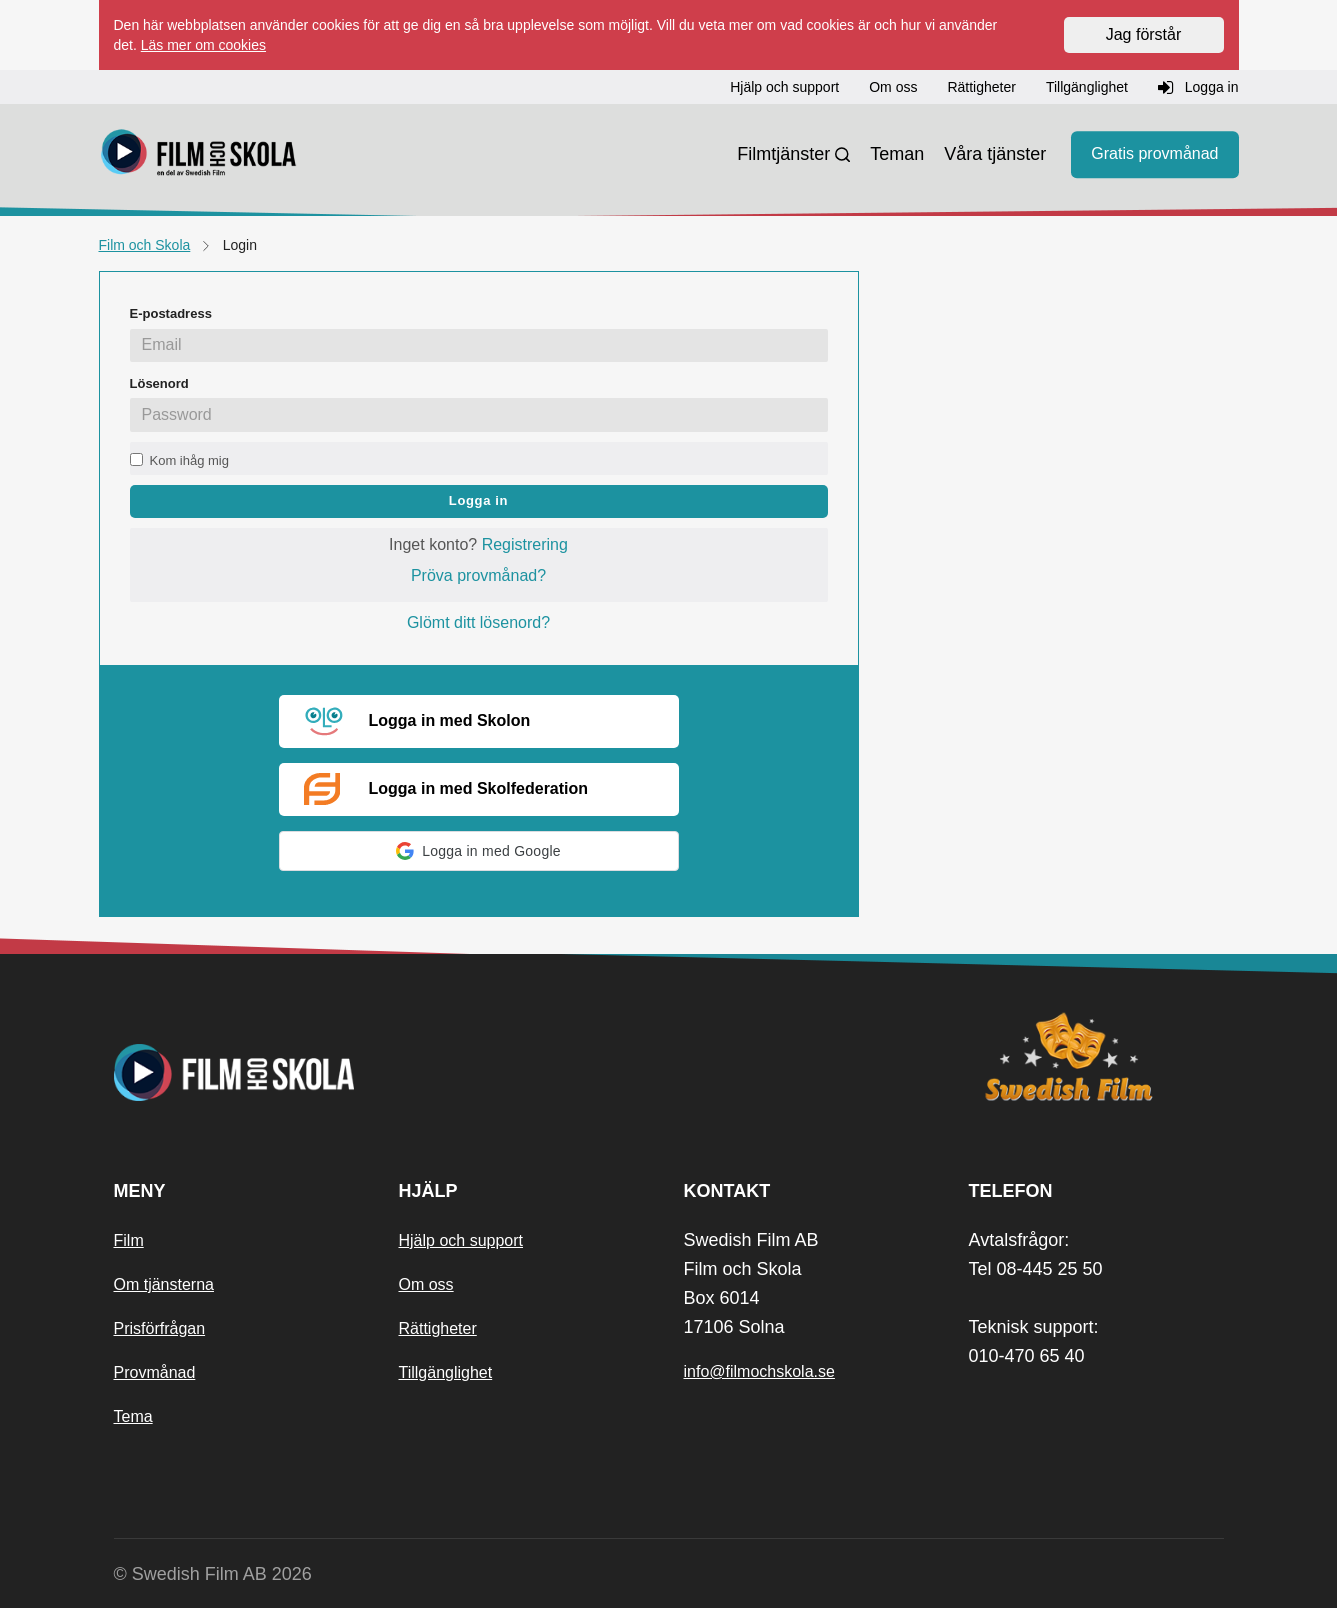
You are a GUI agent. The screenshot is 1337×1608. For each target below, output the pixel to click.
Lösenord (159, 383)
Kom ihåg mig (189, 460)
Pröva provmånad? (478, 575)
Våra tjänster (995, 154)
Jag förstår (1144, 34)
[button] (479, 851)
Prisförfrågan (160, 1328)
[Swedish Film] (1096, 1057)
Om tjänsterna (164, 1284)
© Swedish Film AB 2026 (213, 1574)
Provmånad (155, 1372)
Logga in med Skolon (417, 722)
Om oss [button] (893, 87)
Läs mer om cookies (203, 45)
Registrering (525, 544)
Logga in (478, 500)
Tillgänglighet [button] (1087, 87)
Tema (133, 1416)
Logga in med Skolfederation (446, 789)
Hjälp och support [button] (784, 87)
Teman (897, 154)
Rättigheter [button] (981, 87)
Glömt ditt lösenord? (478, 622)
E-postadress (171, 313)
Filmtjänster (783, 154)
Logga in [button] (1198, 88)
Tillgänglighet (446, 1372)
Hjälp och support (461, 1240)
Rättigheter (438, 1328)
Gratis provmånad (1154, 154)
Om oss (426, 1284)
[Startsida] (199, 155)
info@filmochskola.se (759, 1371)
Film (129, 1240)
